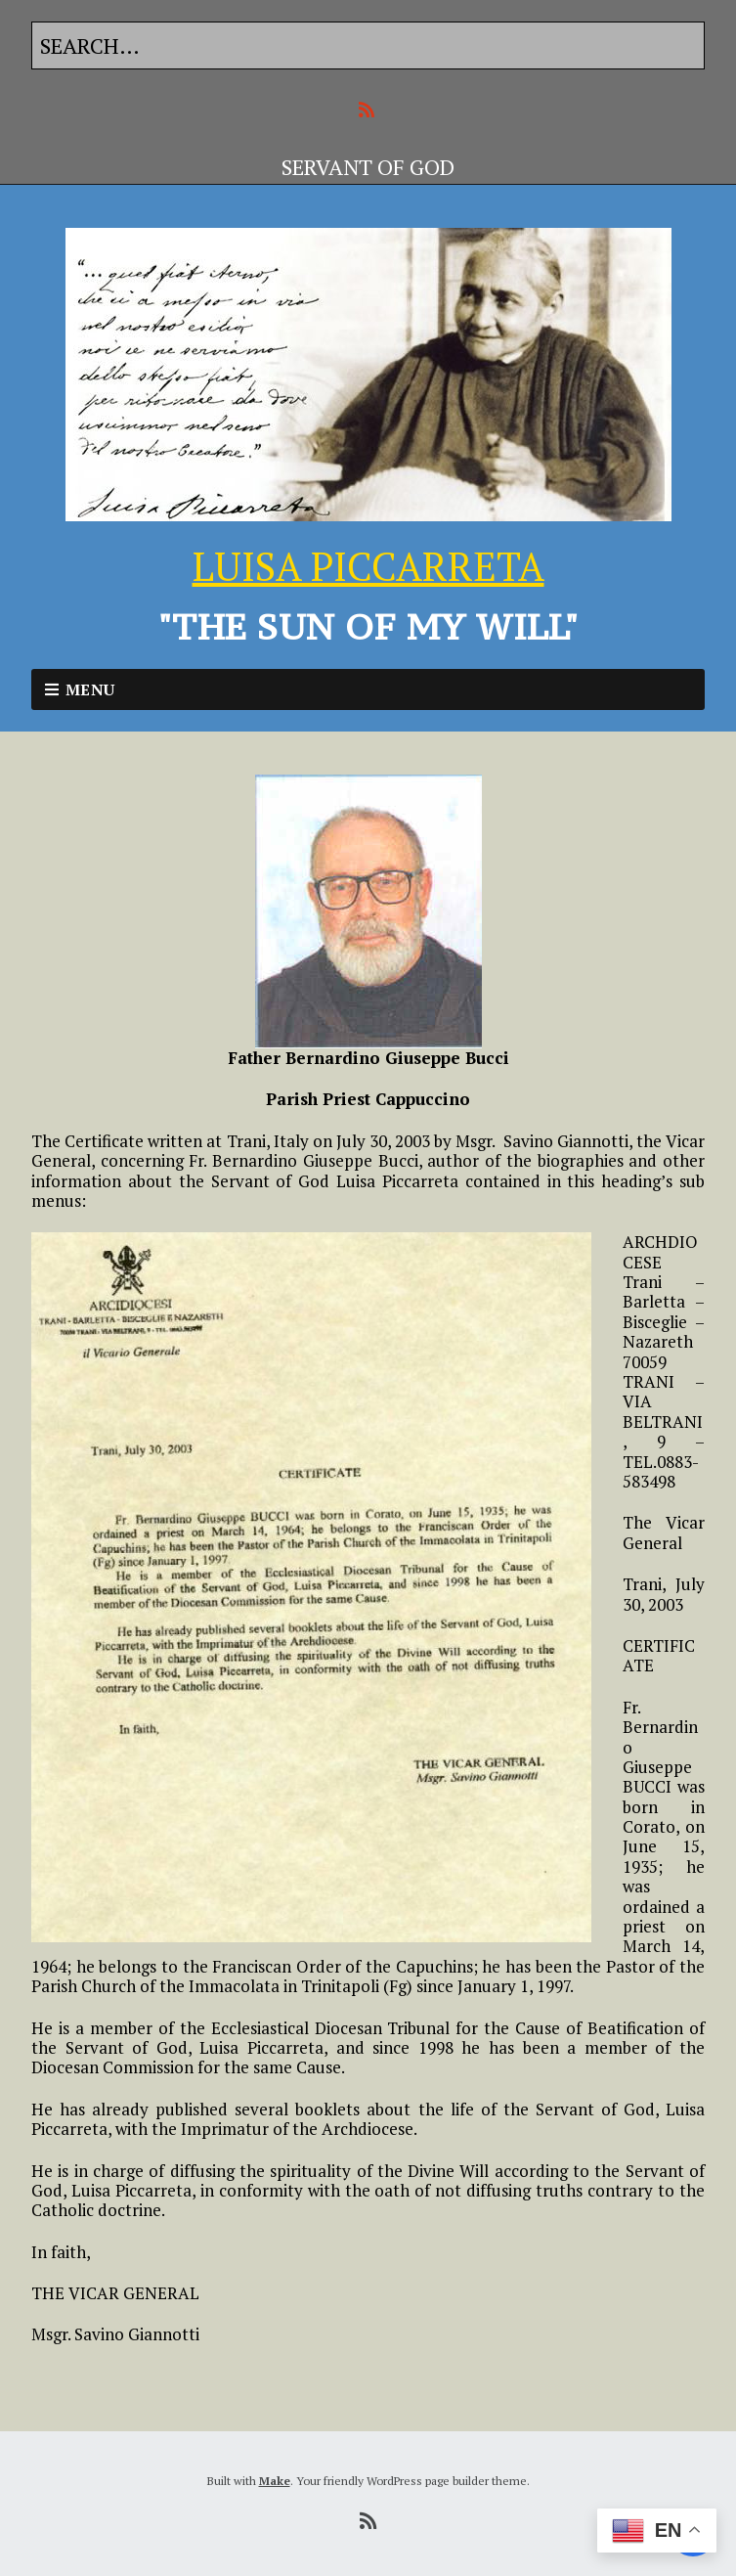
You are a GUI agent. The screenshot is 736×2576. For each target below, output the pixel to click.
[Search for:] (368, 45)
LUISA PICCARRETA (368, 566)
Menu (90, 689)
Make (274, 2480)
